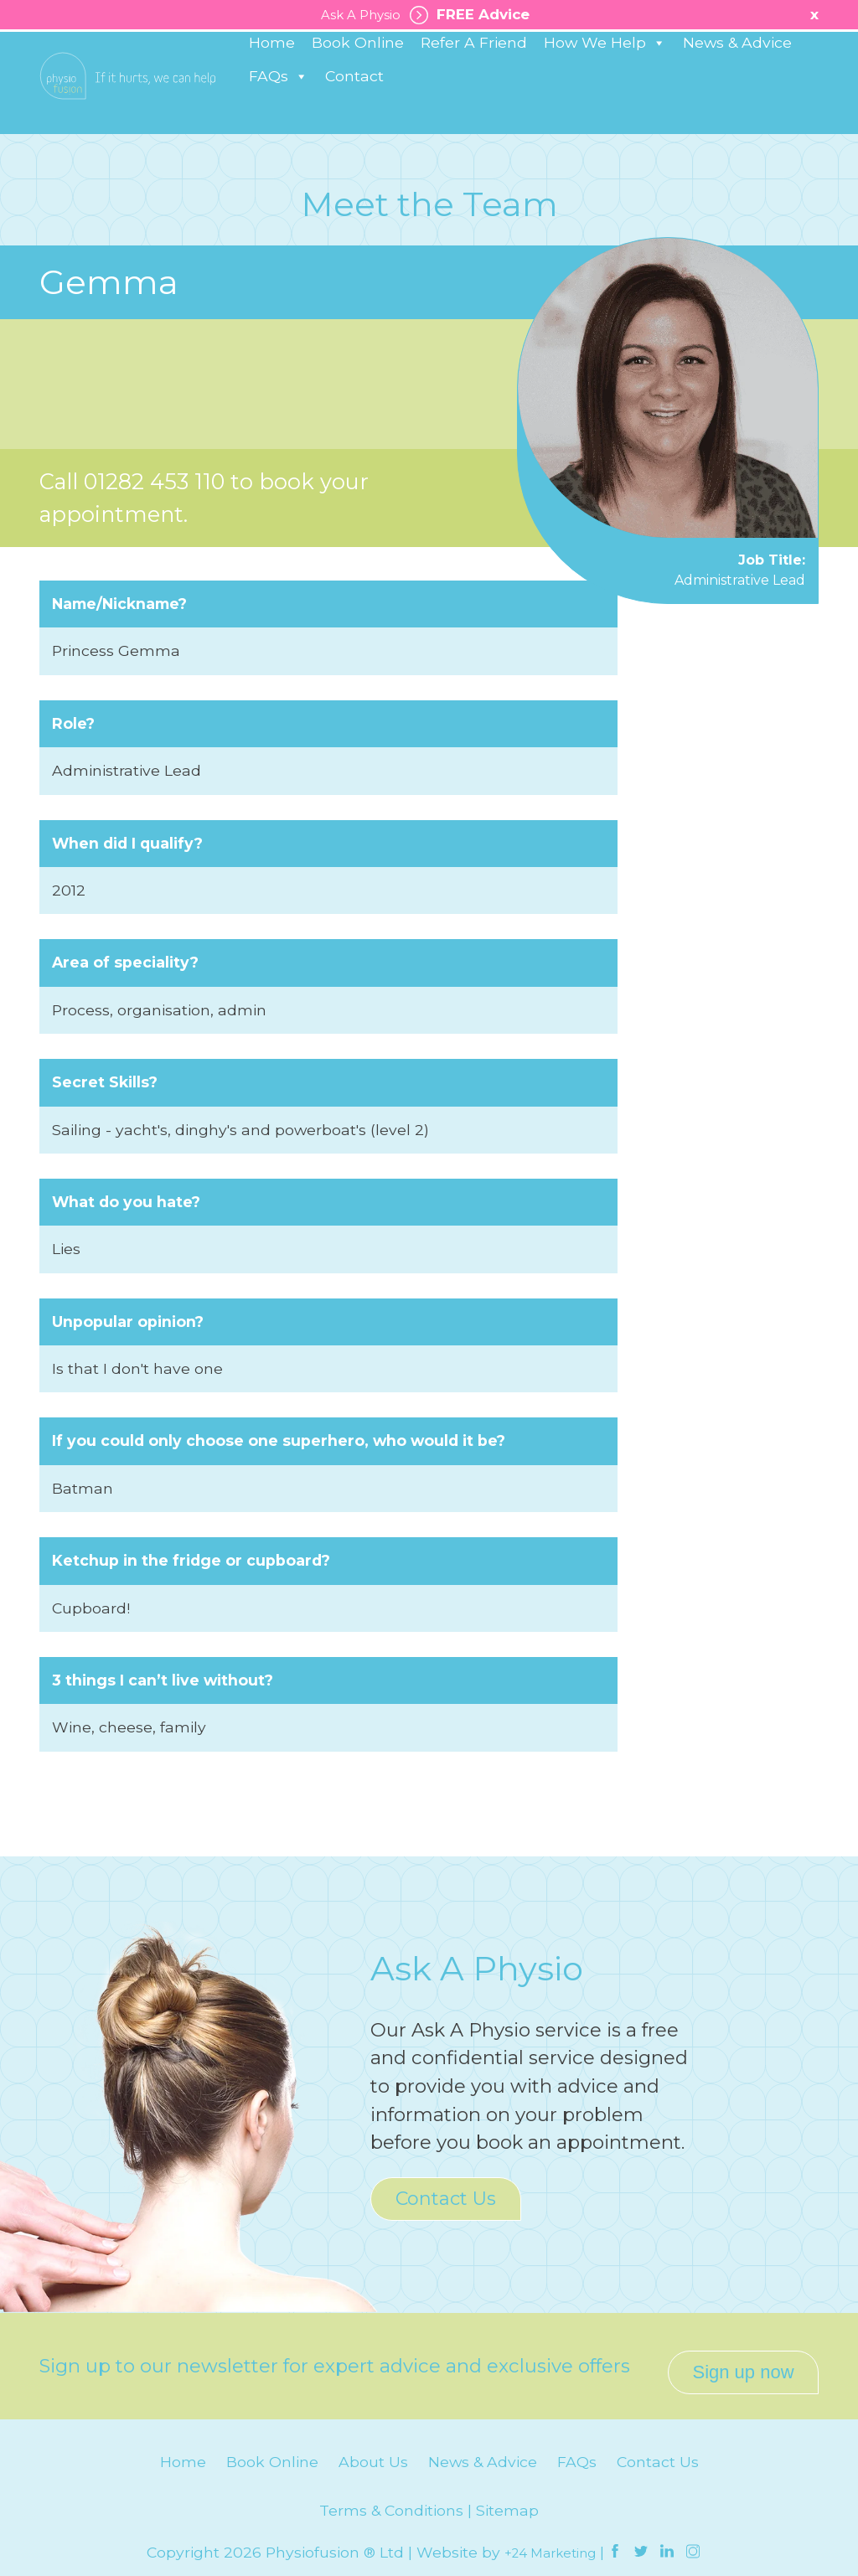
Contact (354, 133)
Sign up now (742, 2359)
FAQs (278, 133)
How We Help (605, 99)
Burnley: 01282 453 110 (89, 53)
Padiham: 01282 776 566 (223, 53)
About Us (373, 2449)
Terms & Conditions (391, 2497)
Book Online (358, 99)
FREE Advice (473, 15)
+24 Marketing (550, 2539)
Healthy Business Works (714, 52)
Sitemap (507, 2497)
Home (272, 99)
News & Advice (737, 99)
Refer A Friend (474, 99)
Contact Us (445, 2198)
